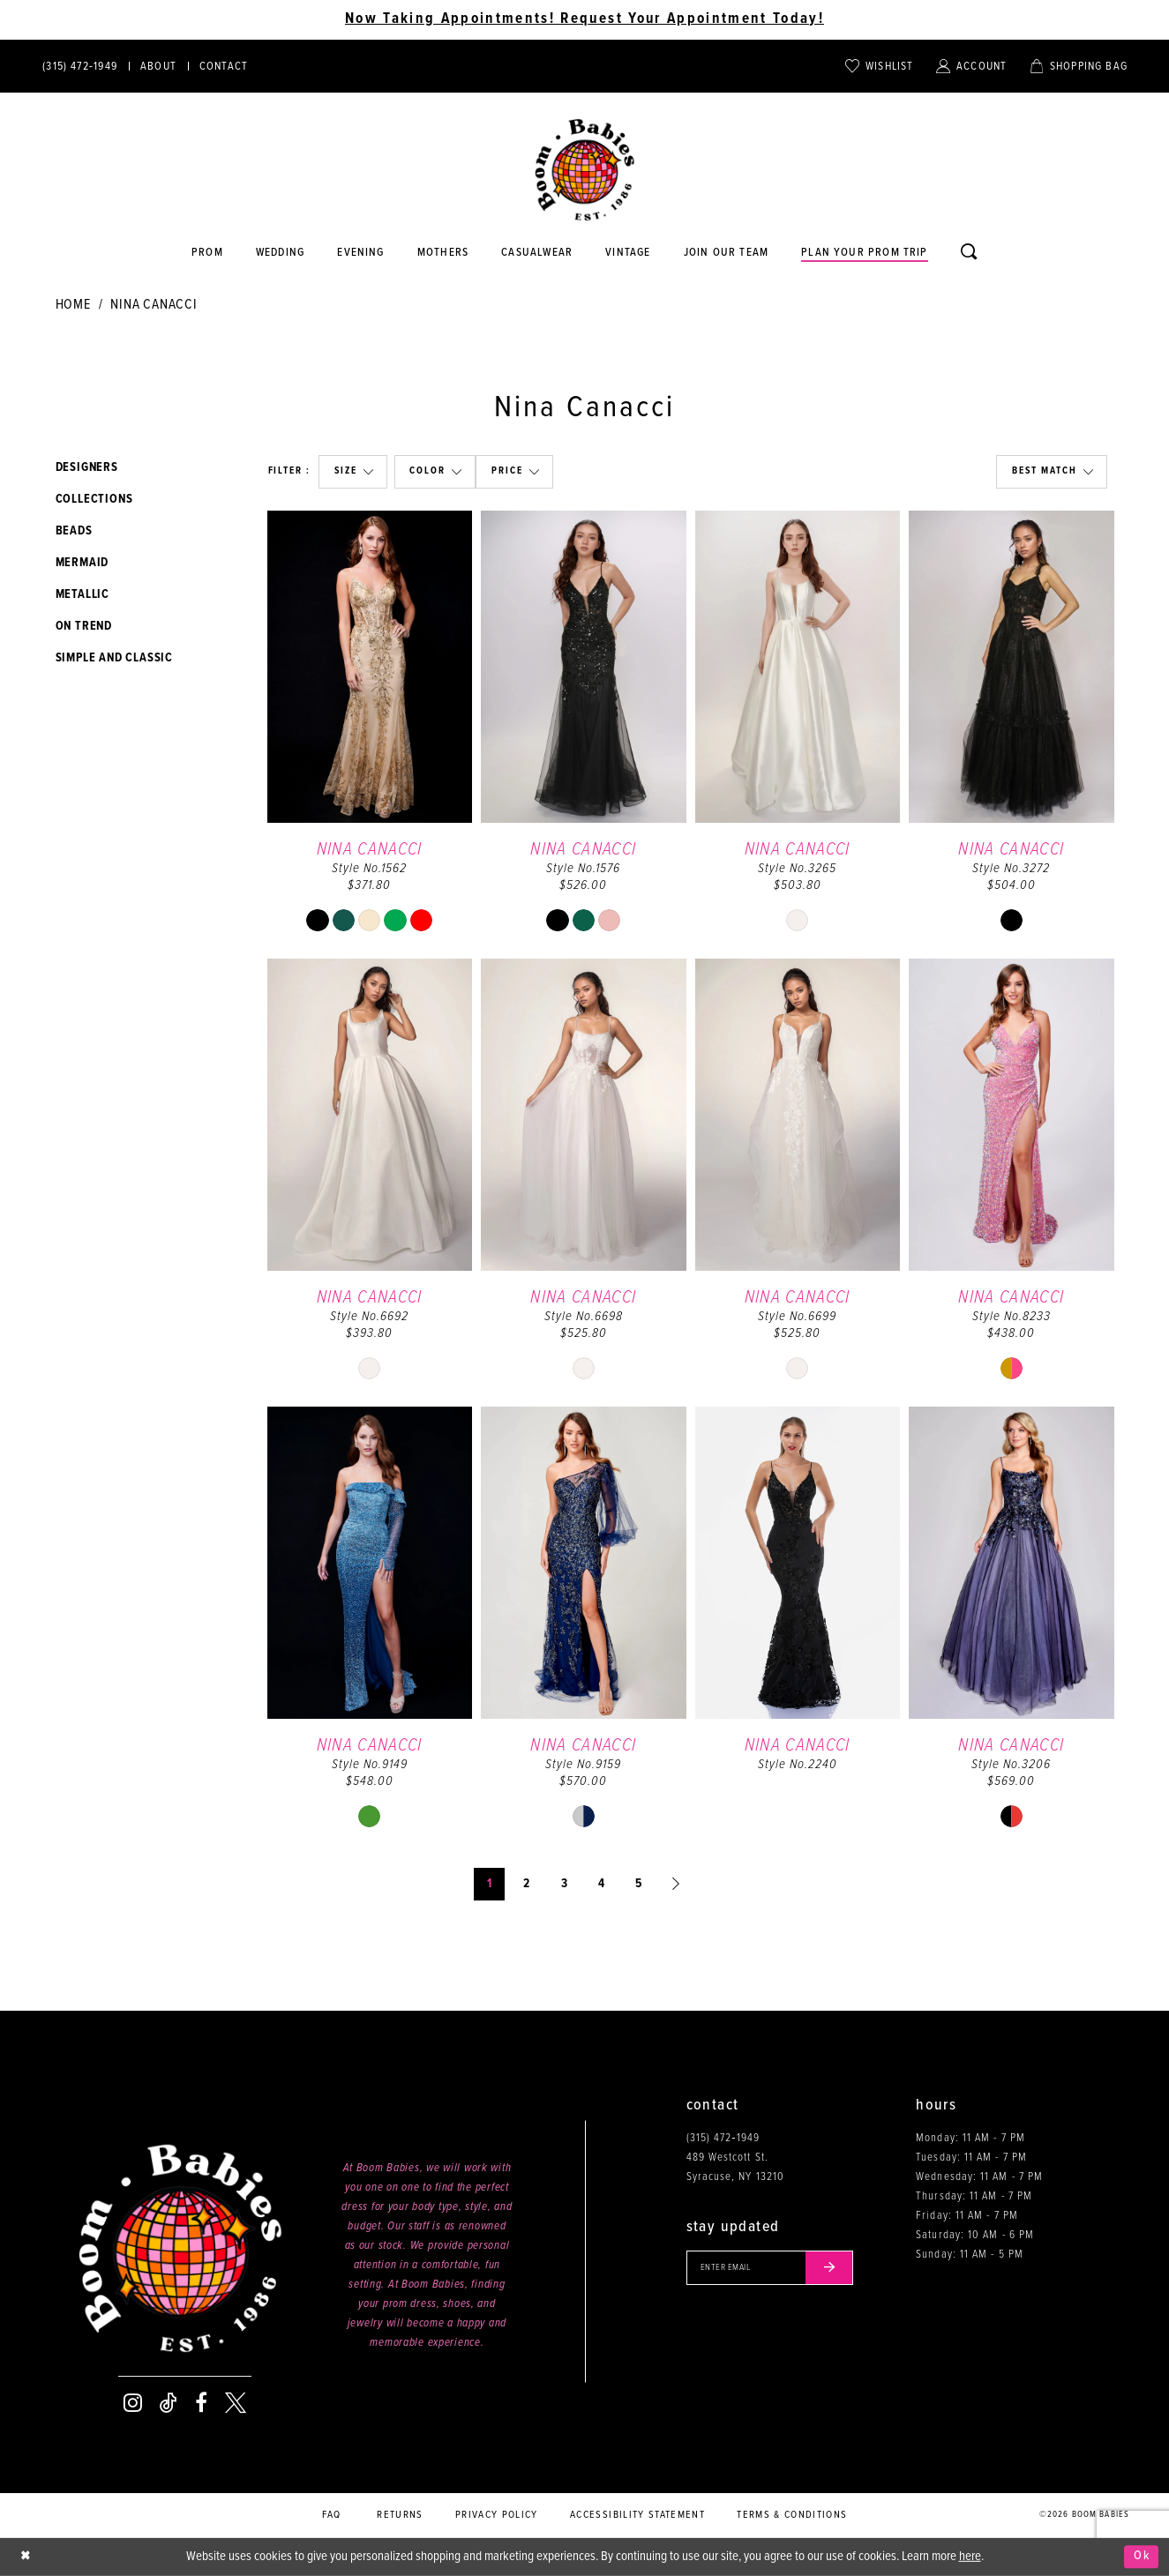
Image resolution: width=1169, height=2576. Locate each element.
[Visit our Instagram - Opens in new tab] (133, 2403)
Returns (400, 2515)
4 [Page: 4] (601, 1884)
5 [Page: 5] (638, 1884)
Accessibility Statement (637, 2515)
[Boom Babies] (585, 170)
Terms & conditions (792, 2515)
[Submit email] (835, 2268)
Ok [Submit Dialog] (1141, 2556)
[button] (352, 472)
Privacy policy (496, 2515)
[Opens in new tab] (537, 253)
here (970, 2556)
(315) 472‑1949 (723, 2138)
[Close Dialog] (26, 2557)
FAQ (331, 2515)
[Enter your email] (773, 2268)
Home (73, 304)
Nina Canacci (154, 304)
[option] (370, 730)
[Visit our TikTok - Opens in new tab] (168, 2403)
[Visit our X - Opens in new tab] (235, 2403)
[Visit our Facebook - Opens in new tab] (201, 2403)
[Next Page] (676, 1884)
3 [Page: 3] (564, 1884)
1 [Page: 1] (489, 1884)
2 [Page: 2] (526, 1884)
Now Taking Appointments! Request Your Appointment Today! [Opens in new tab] (584, 19)
